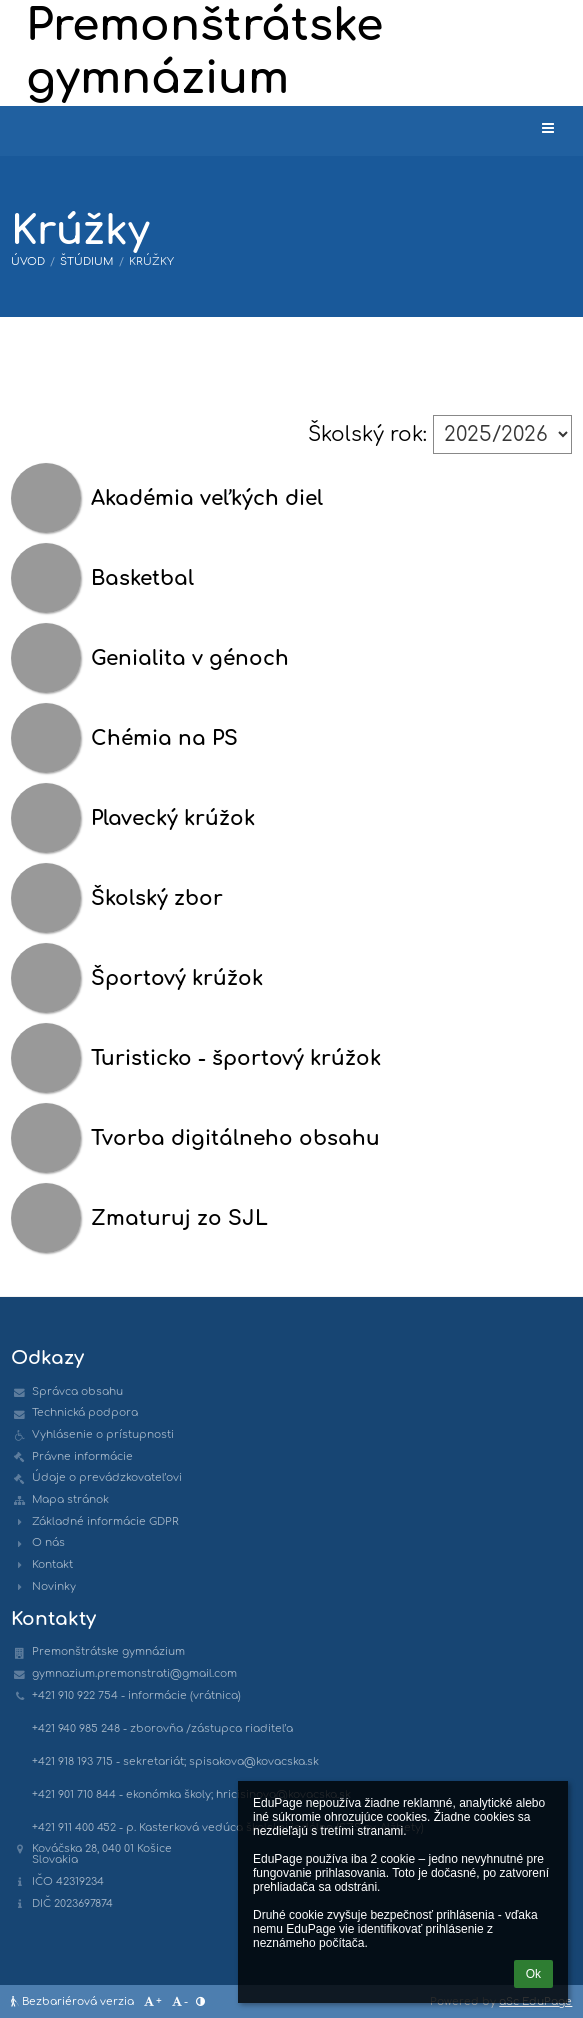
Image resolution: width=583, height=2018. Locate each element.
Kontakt (52, 1564)
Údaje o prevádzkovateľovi (107, 1477)
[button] (548, 129)
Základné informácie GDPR (105, 1521)
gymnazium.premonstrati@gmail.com (134, 1673)
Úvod (28, 261)
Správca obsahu (77, 1391)
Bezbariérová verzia (74, 2001)
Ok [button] (533, 1974)
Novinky (54, 1586)
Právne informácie (82, 1456)
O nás (48, 1542)
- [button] (179, 2002)
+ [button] (152, 2002)
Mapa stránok (70, 1499)
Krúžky (151, 261)
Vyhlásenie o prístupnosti (103, 1434)
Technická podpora (85, 1412)
